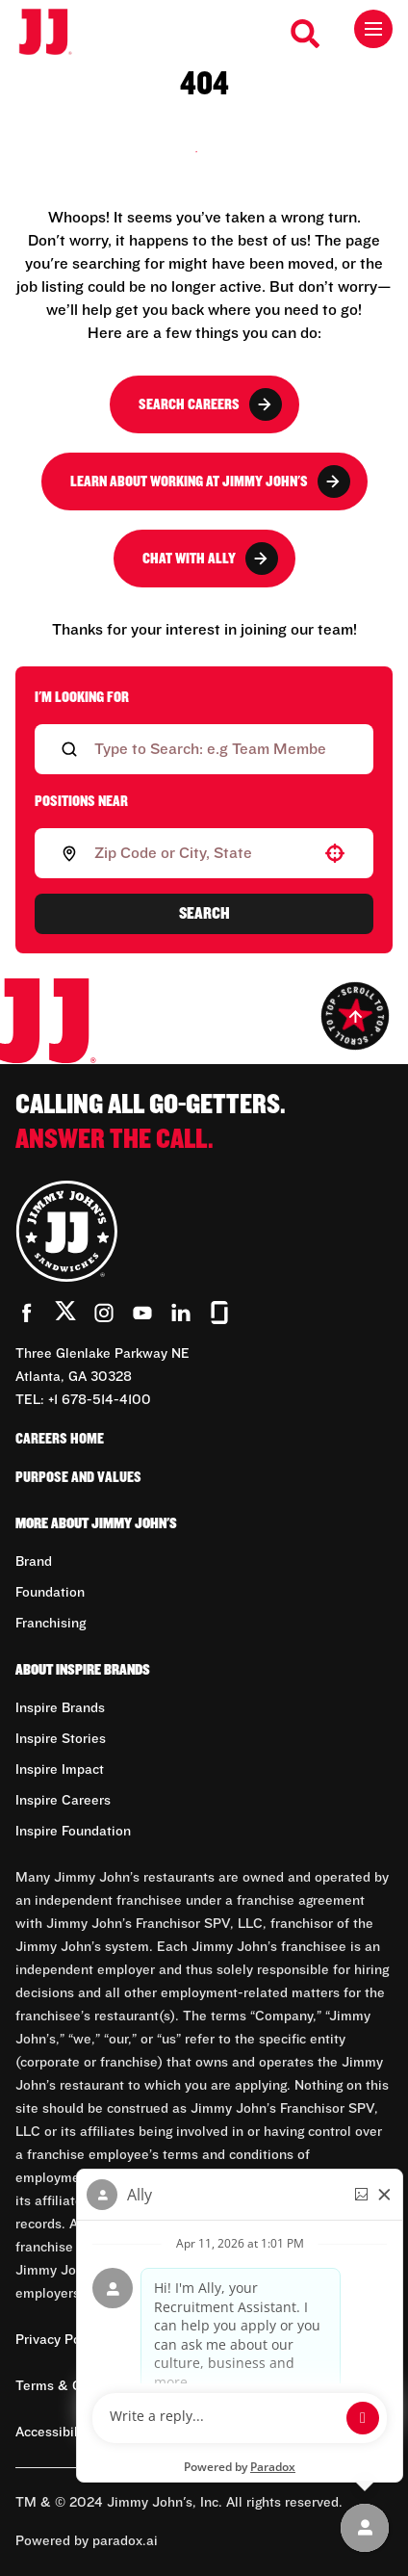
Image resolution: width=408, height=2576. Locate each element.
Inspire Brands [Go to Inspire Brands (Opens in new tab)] (60, 1708)
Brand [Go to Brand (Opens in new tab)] (33, 1562)
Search (204, 914)
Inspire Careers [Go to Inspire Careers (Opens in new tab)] (63, 1801)
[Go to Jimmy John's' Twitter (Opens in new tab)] (65, 1314)
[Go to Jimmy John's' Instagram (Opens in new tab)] (103, 1312)
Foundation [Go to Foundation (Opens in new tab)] (50, 1593)
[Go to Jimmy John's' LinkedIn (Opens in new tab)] (180, 1312)
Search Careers (210, 404)
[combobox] (200, 853)
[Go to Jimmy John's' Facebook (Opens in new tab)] (26, 1312)
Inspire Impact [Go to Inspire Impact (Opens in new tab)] (59, 1770)
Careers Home (59, 1438)
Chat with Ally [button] (210, 558)
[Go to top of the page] (355, 1016)
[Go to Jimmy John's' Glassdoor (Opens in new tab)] (219, 1312)
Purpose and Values (78, 1477)
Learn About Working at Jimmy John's (210, 481)
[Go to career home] (55, 33)
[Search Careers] (306, 34)
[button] (334, 853)
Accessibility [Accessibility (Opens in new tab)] (54, 2432)
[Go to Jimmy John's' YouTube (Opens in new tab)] (142, 1312)
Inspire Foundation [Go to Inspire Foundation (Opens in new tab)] (73, 1831)
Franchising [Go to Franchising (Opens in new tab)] (50, 1623)
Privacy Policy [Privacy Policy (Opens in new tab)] (58, 2340)
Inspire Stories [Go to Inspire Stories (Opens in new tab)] (60, 1739)
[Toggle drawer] (373, 29)
